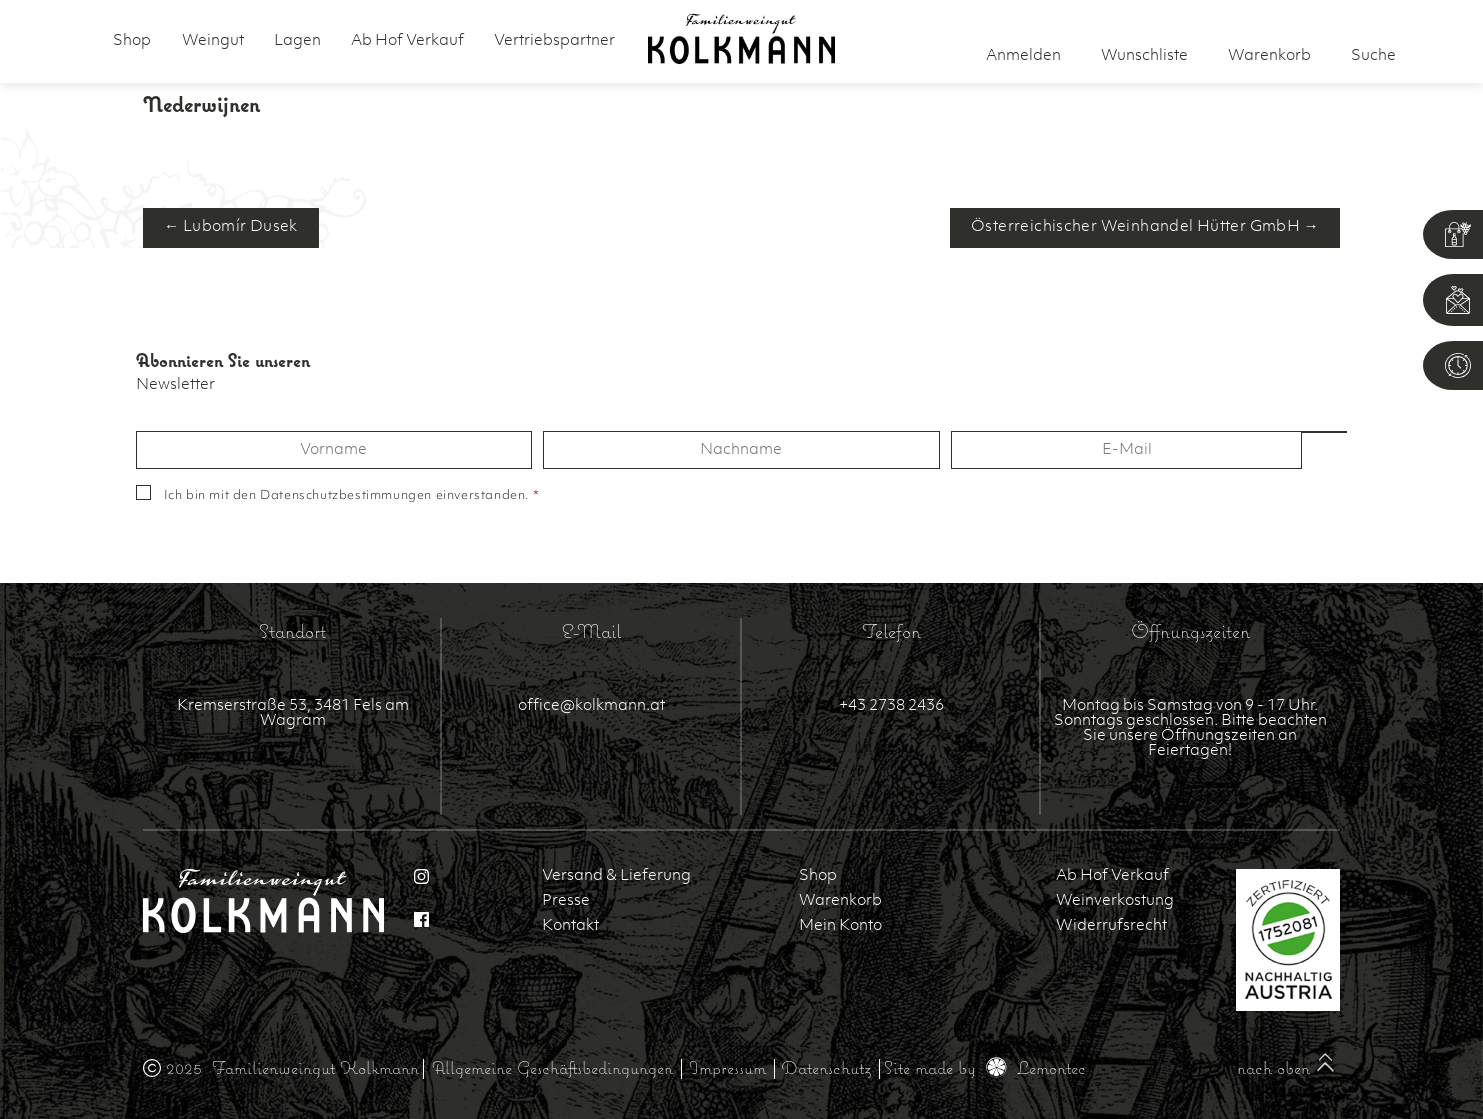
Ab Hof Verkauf (407, 41)
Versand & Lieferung (616, 876)
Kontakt (570, 926)
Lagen (297, 41)
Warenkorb (840, 901)
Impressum (727, 1067)
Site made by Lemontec (985, 1067)
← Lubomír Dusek (231, 227)
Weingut (213, 41)
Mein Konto (840, 926)
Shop (132, 41)
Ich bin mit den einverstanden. (352, 496)
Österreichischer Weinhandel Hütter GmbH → (1145, 227)
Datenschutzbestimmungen (346, 496)
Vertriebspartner (554, 41)
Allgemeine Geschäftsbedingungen (552, 1067)
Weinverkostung (1115, 901)
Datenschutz (826, 1067)
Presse (566, 901)
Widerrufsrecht (1111, 926)
